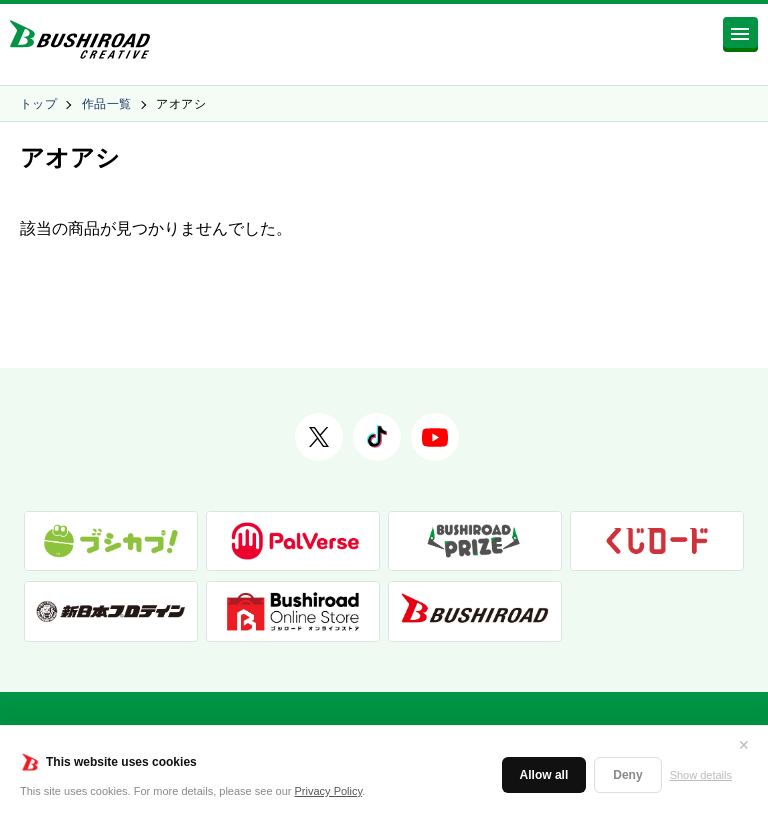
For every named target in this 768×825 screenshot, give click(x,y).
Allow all (544, 775)
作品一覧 (107, 104)
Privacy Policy (329, 791)
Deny (627, 775)
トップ (38, 104)
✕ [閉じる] (744, 745)
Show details (701, 775)
